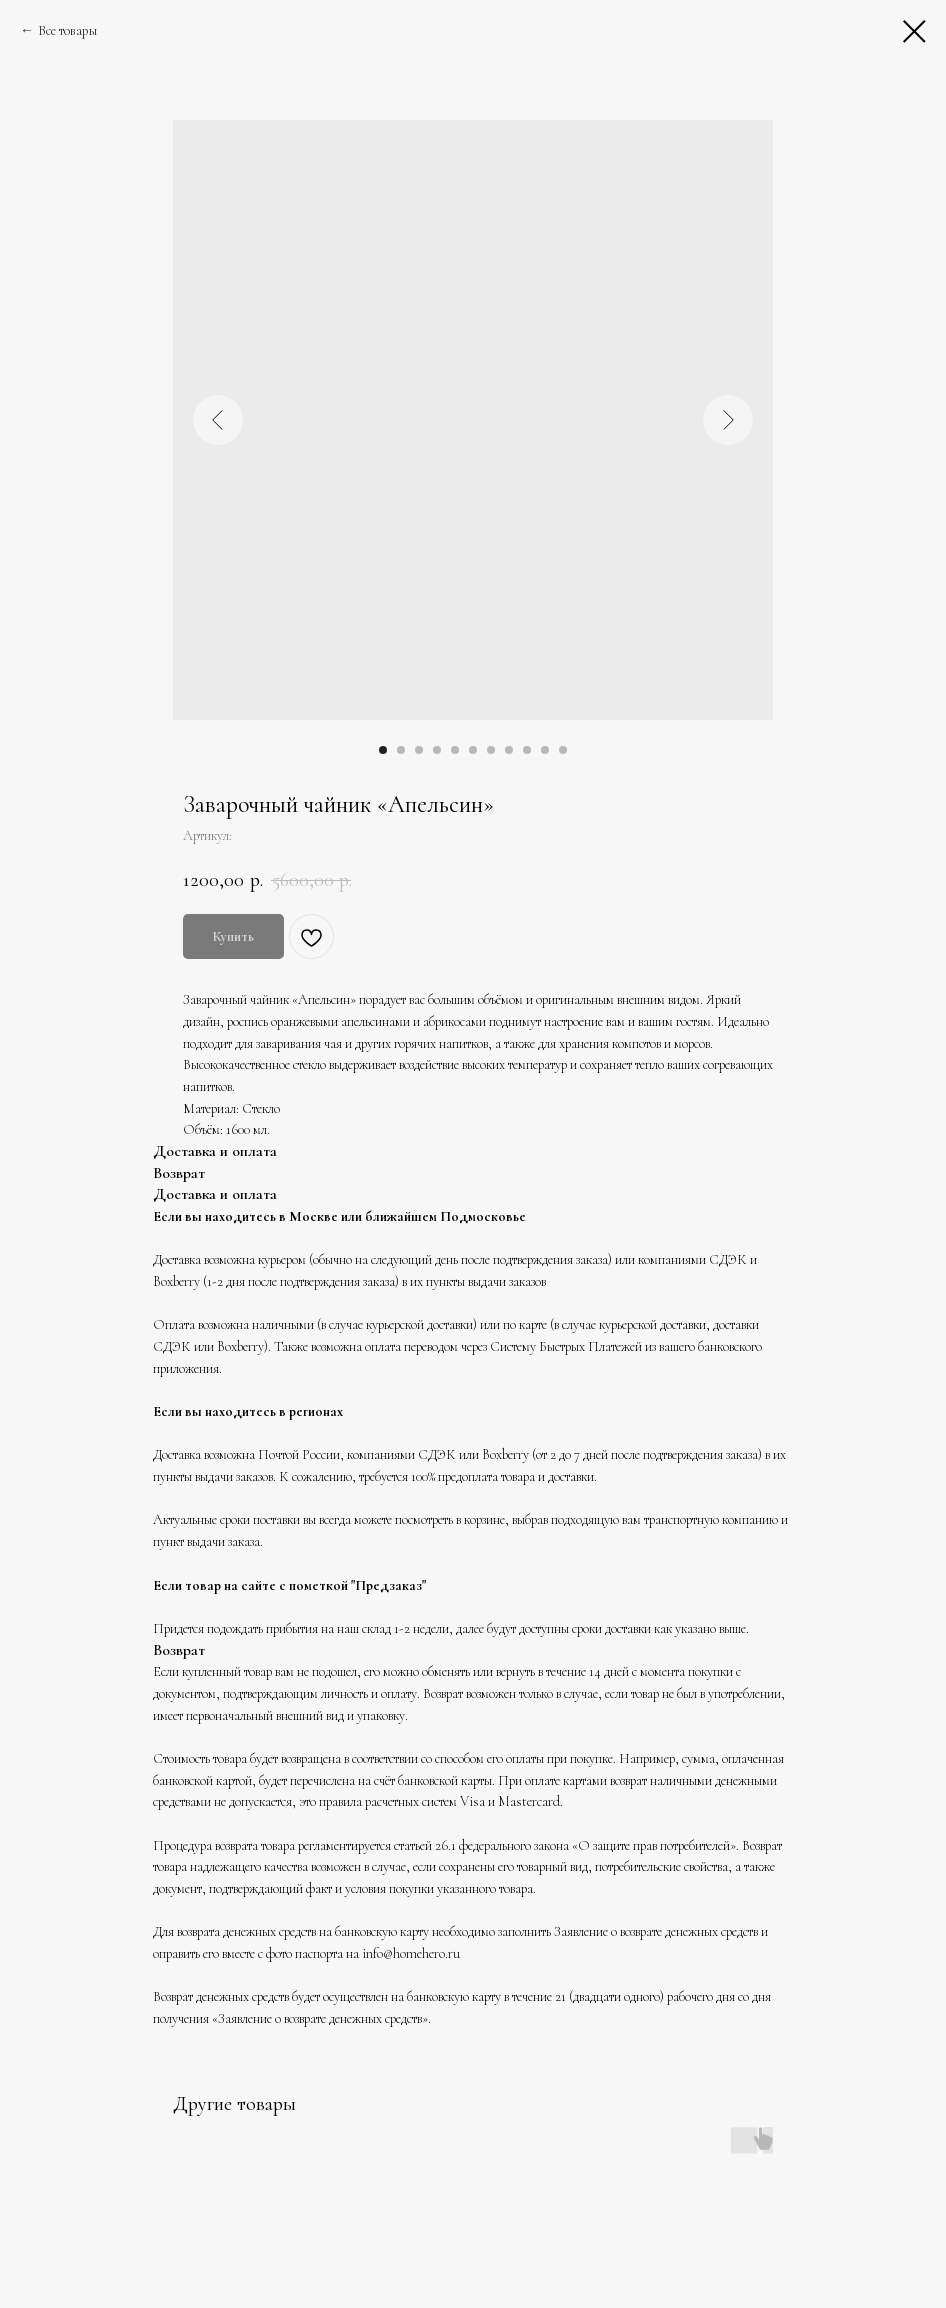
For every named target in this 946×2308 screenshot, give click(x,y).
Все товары (67, 30)
